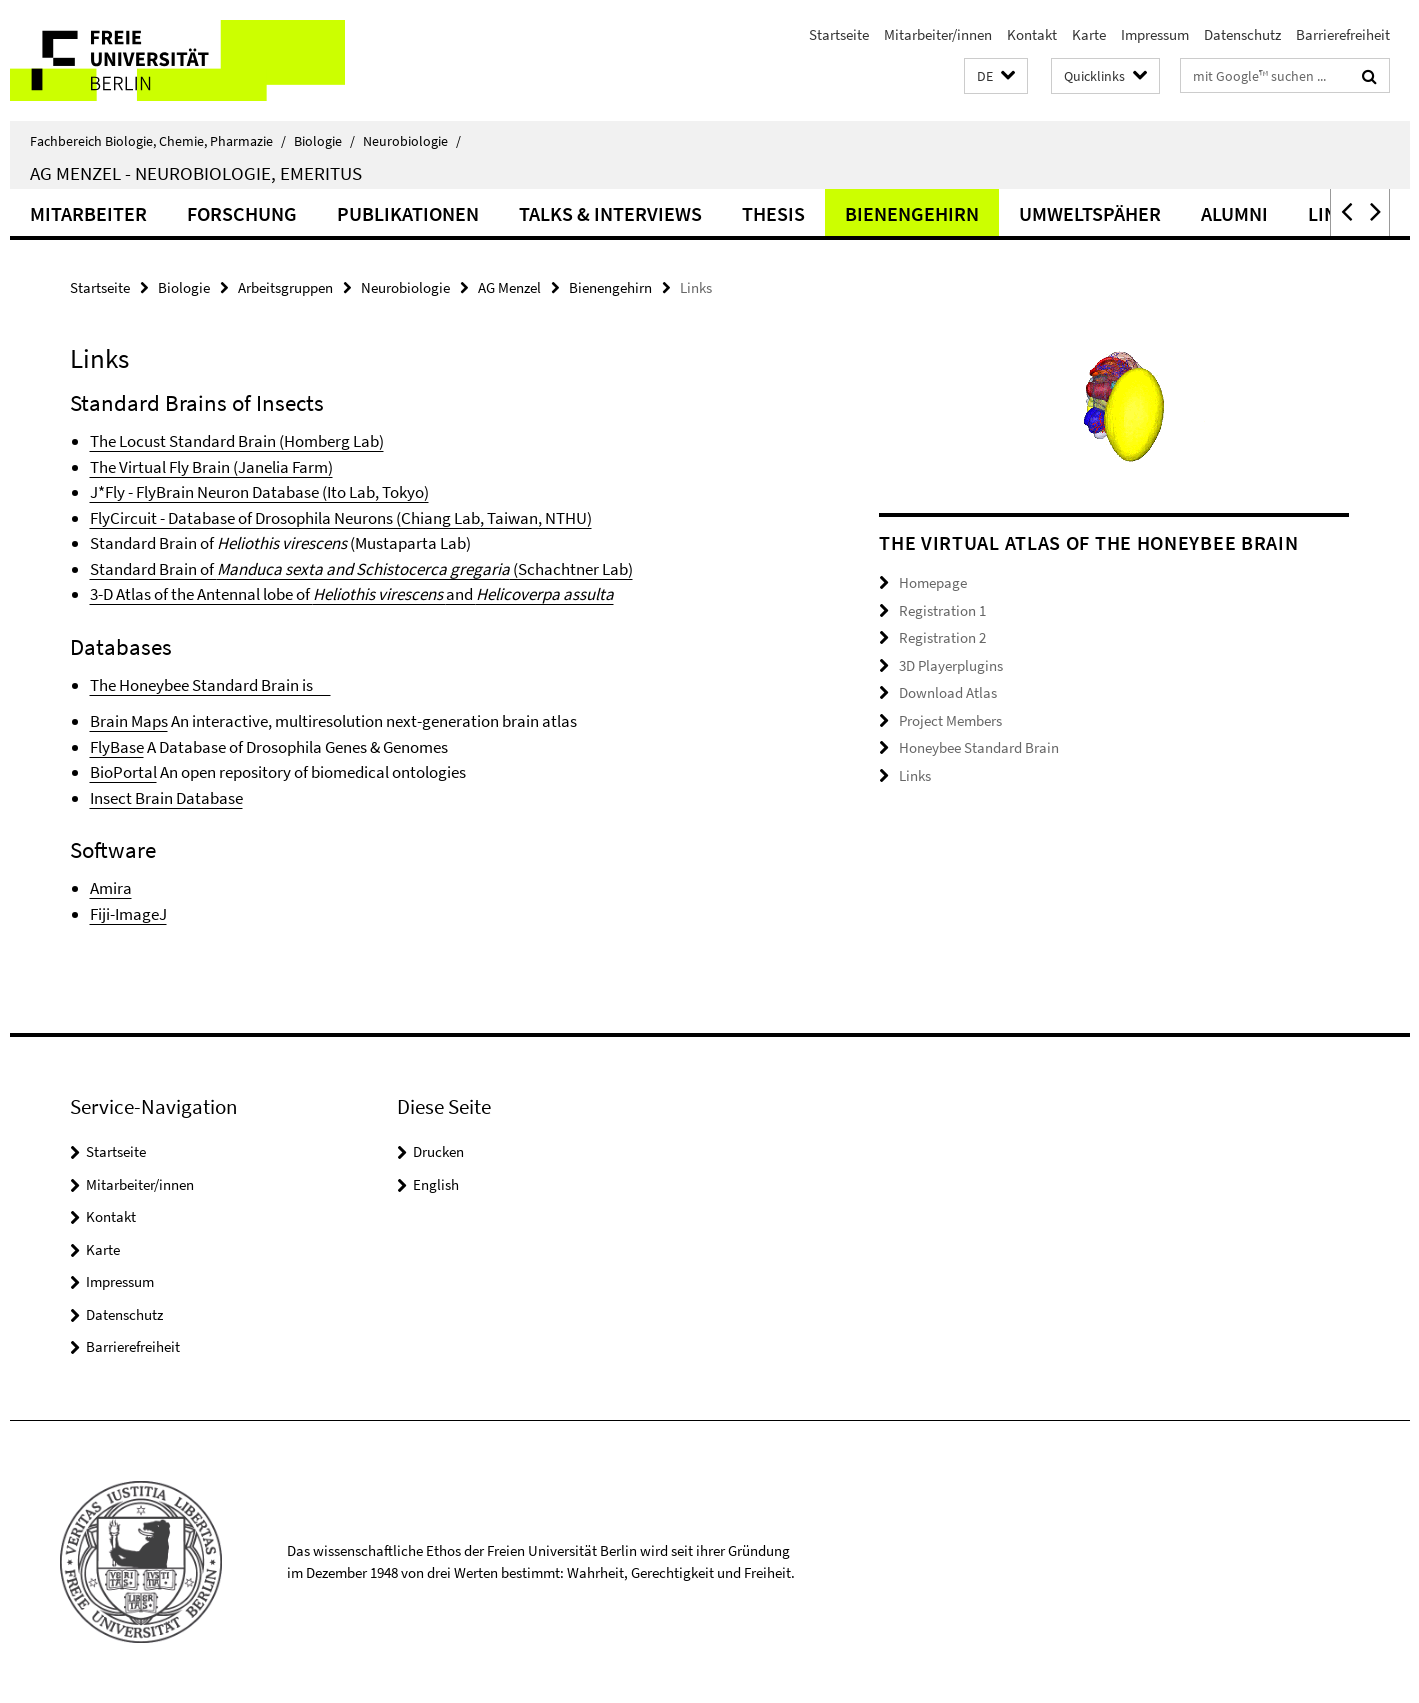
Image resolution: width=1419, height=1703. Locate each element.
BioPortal (123, 772)
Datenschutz (1242, 34)
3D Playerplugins (951, 665)
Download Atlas (948, 692)
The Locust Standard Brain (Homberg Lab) (237, 441)
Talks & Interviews (610, 213)
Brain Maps (129, 721)
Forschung (242, 213)
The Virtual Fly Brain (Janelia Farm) (211, 467)
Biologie (324, 141)
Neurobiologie (412, 141)
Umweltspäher (1090, 213)
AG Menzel (509, 287)
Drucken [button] (438, 1151)
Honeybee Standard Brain (979, 747)
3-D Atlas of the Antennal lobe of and (352, 594)
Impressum (1155, 34)
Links (915, 775)
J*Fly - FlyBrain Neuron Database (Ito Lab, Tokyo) (259, 492)
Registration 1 (942, 610)
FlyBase (117, 747)
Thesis (773, 213)
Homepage (933, 582)
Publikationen (408, 213)
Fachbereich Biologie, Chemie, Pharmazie (158, 141)
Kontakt (1032, 34)
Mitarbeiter (88, 213)
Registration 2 (942, 637)
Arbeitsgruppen (285, 287)
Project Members (950, 720)
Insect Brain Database (166, 798)
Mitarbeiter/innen (938, 34)
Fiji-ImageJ (128, 914)
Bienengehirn (912, 213)
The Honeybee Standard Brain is (210, 685)
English (436, 1184)
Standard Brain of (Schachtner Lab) (361, 569)
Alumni (1234, 213)
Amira (111, 888)
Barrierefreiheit (1343, 34)
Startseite (839, 34)
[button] (996, 76)
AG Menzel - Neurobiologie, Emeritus (196, 173)
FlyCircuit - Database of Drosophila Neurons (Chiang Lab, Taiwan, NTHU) (341, 518)
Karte (1089, 34)
